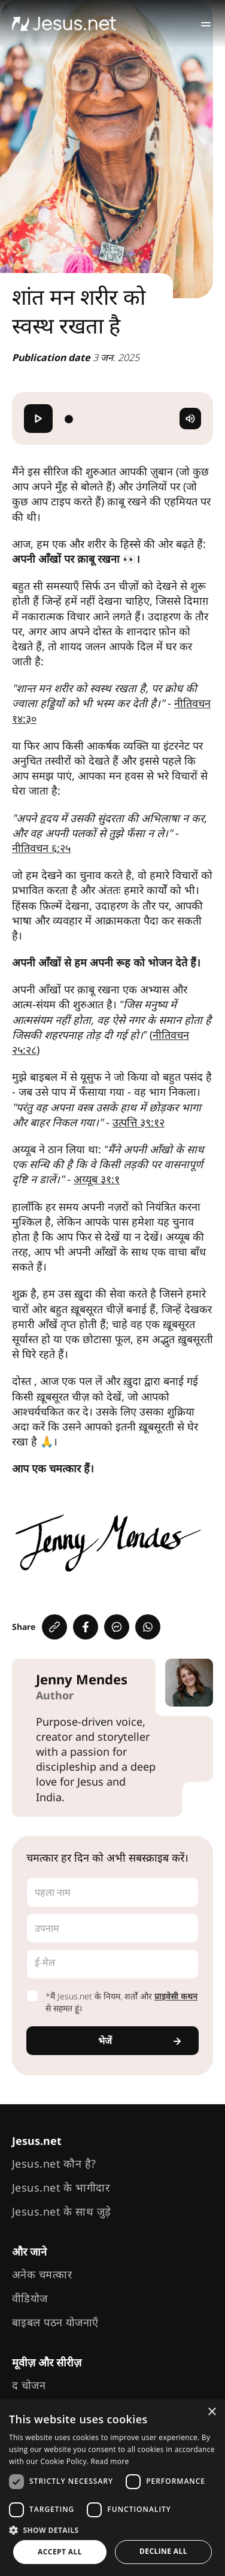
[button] (112, 2529)
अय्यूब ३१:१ (97, 1179)
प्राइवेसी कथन (175, 1996)
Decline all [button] (163, 2551)
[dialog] (112, 2487)
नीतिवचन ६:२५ (41, 848)
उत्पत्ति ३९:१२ (139, 1122)
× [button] (211, 2412)
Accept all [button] (60, 2552)
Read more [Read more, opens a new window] (110, 2461)
